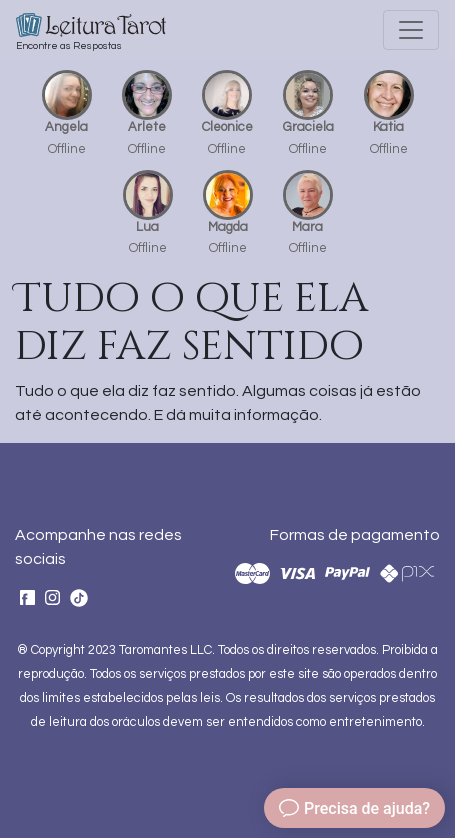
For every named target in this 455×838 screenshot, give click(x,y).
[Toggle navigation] (411, 30)
